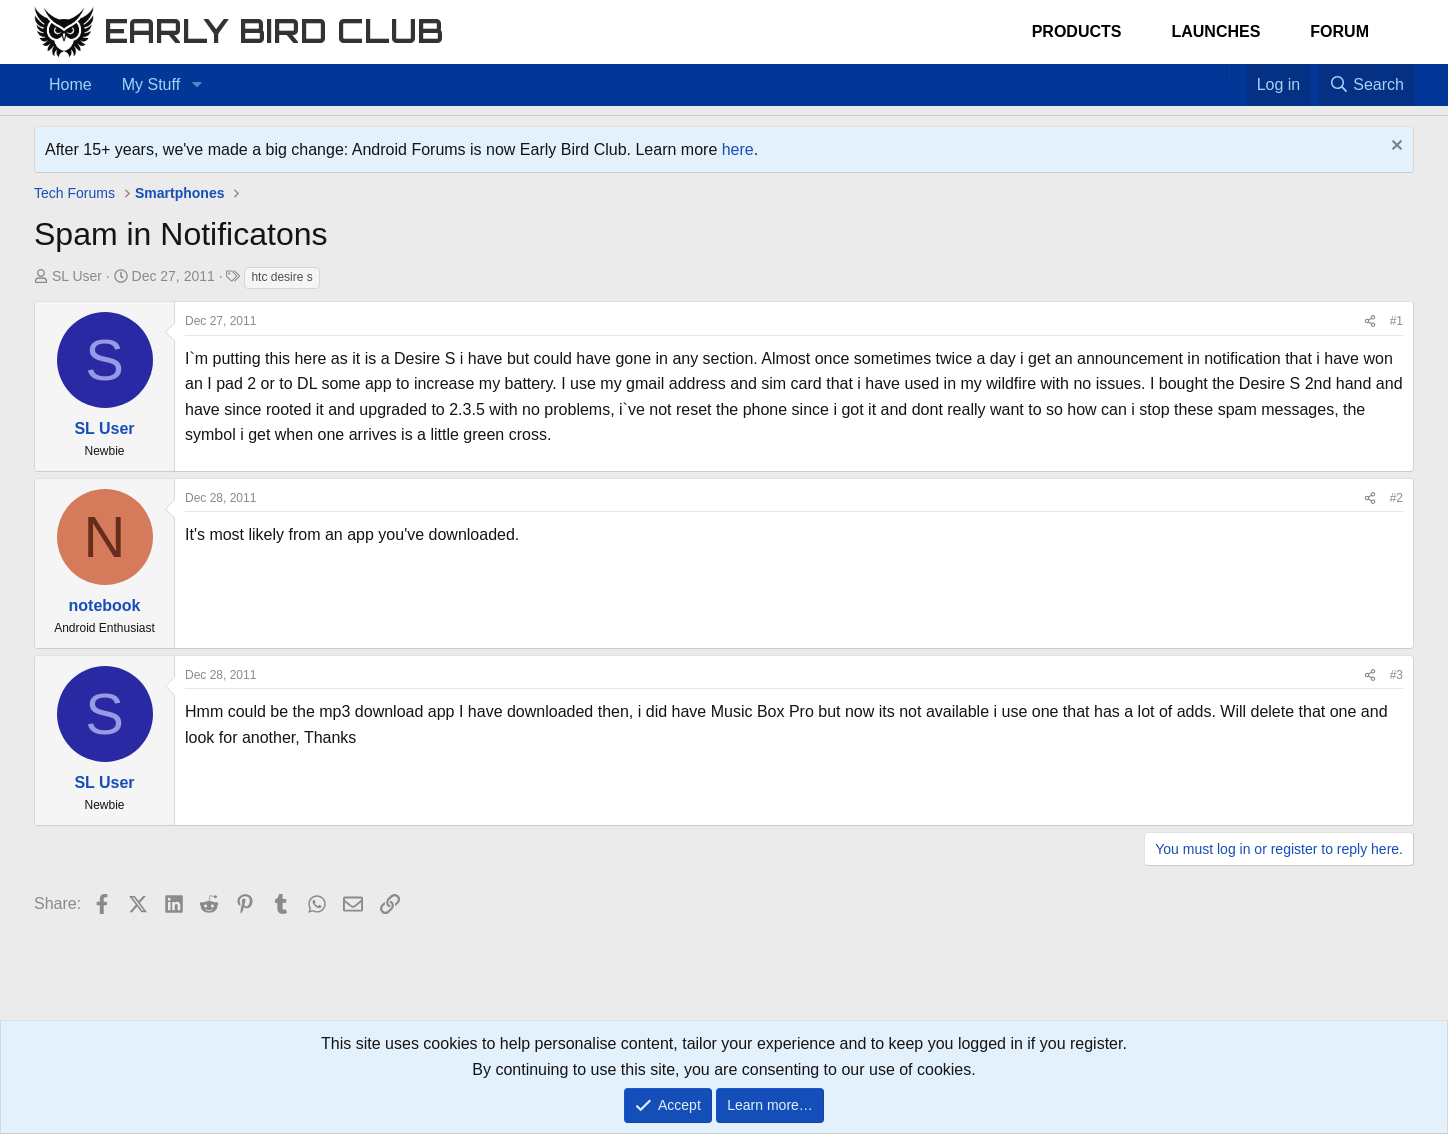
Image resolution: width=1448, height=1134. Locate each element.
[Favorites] (1236, 72)
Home (70, 84)
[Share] (1370, 321)
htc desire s (281, 277)
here (738, 149)
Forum (1339, 31)
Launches (1215, 31)
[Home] (1216, 72)
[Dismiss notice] (1394, 147)
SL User (77, 276)
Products (1077, 31)
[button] (196, 85)
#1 (1396, 321)
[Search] (1366, 85)
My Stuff (151, 84)
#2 (1396, 498)
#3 (1396, 675)
